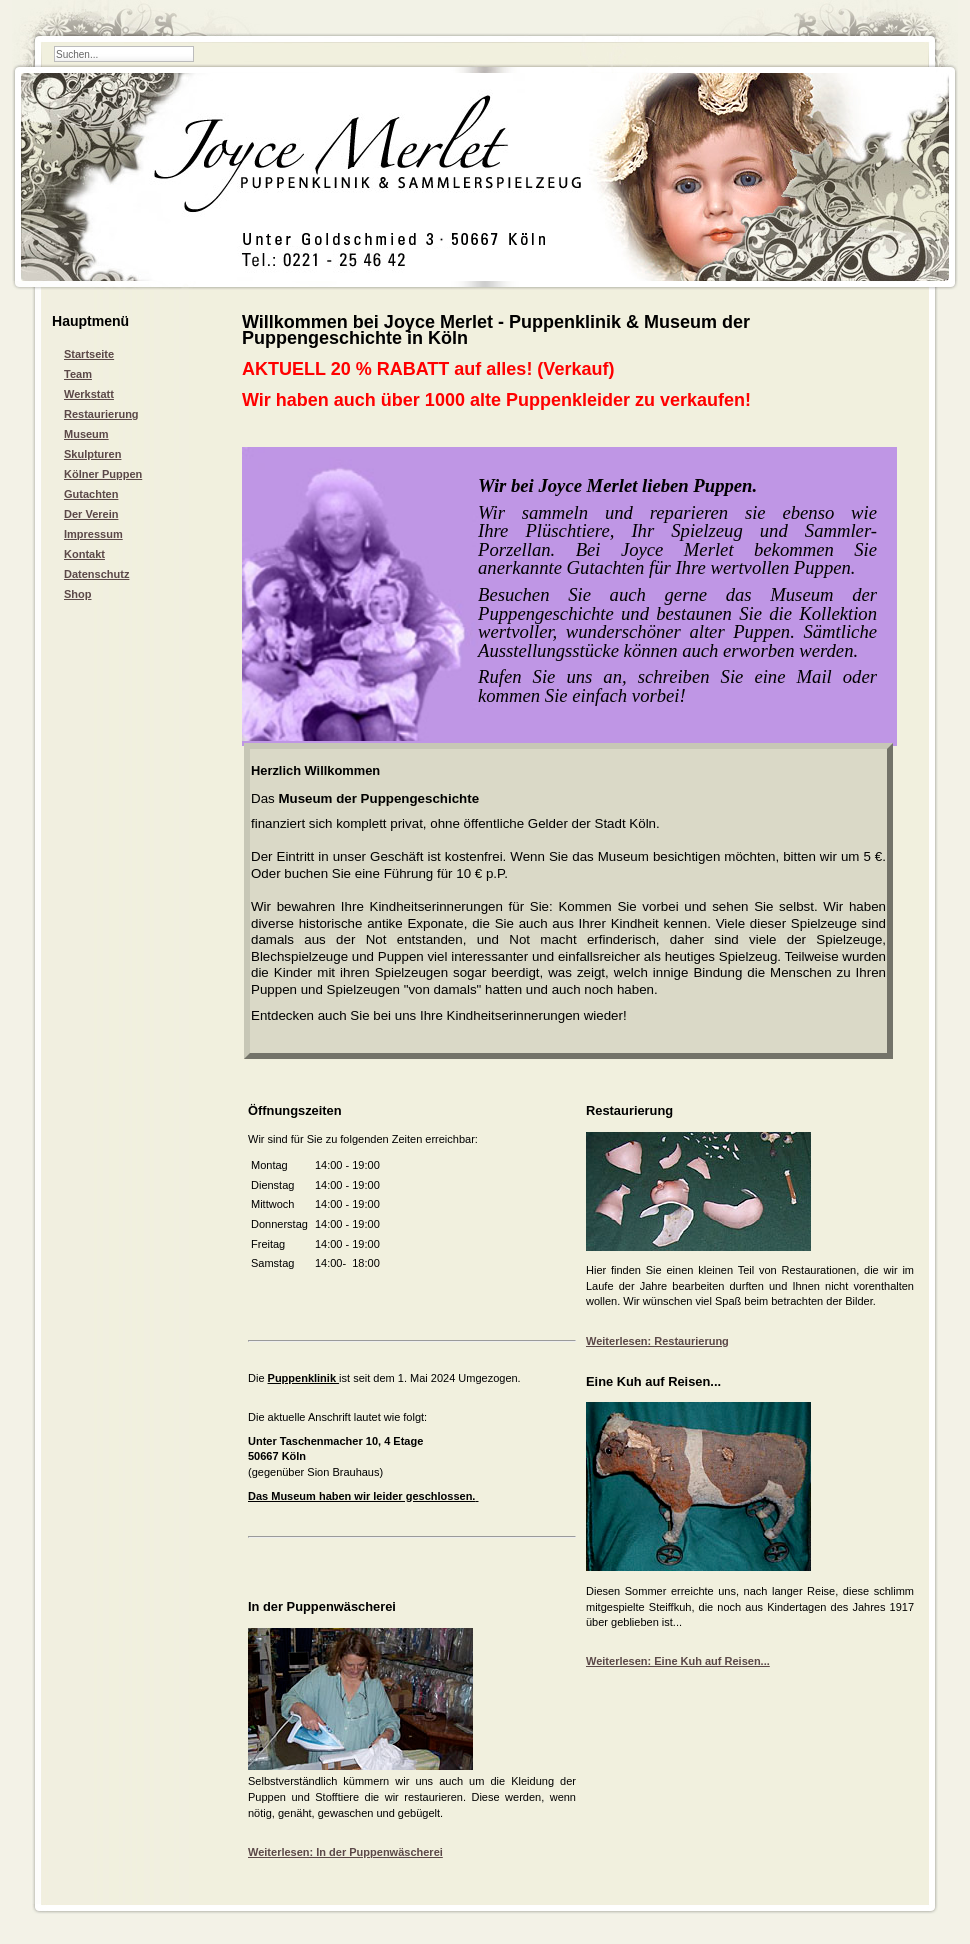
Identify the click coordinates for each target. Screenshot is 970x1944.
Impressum (93, 534)
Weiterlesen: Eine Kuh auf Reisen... (678, 1661)
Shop (78, 594)
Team (78, 374)
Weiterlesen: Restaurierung (657, 1341)
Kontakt (84, 554)
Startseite (89, 354)
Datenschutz (96, 574)
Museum (86, 434)
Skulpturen (92, 454)
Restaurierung (101, 414)
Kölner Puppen (103, 474)
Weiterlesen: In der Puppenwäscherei (345, 1852)
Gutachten (91, 494)
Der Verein (91, 514)
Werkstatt (89, 394)
